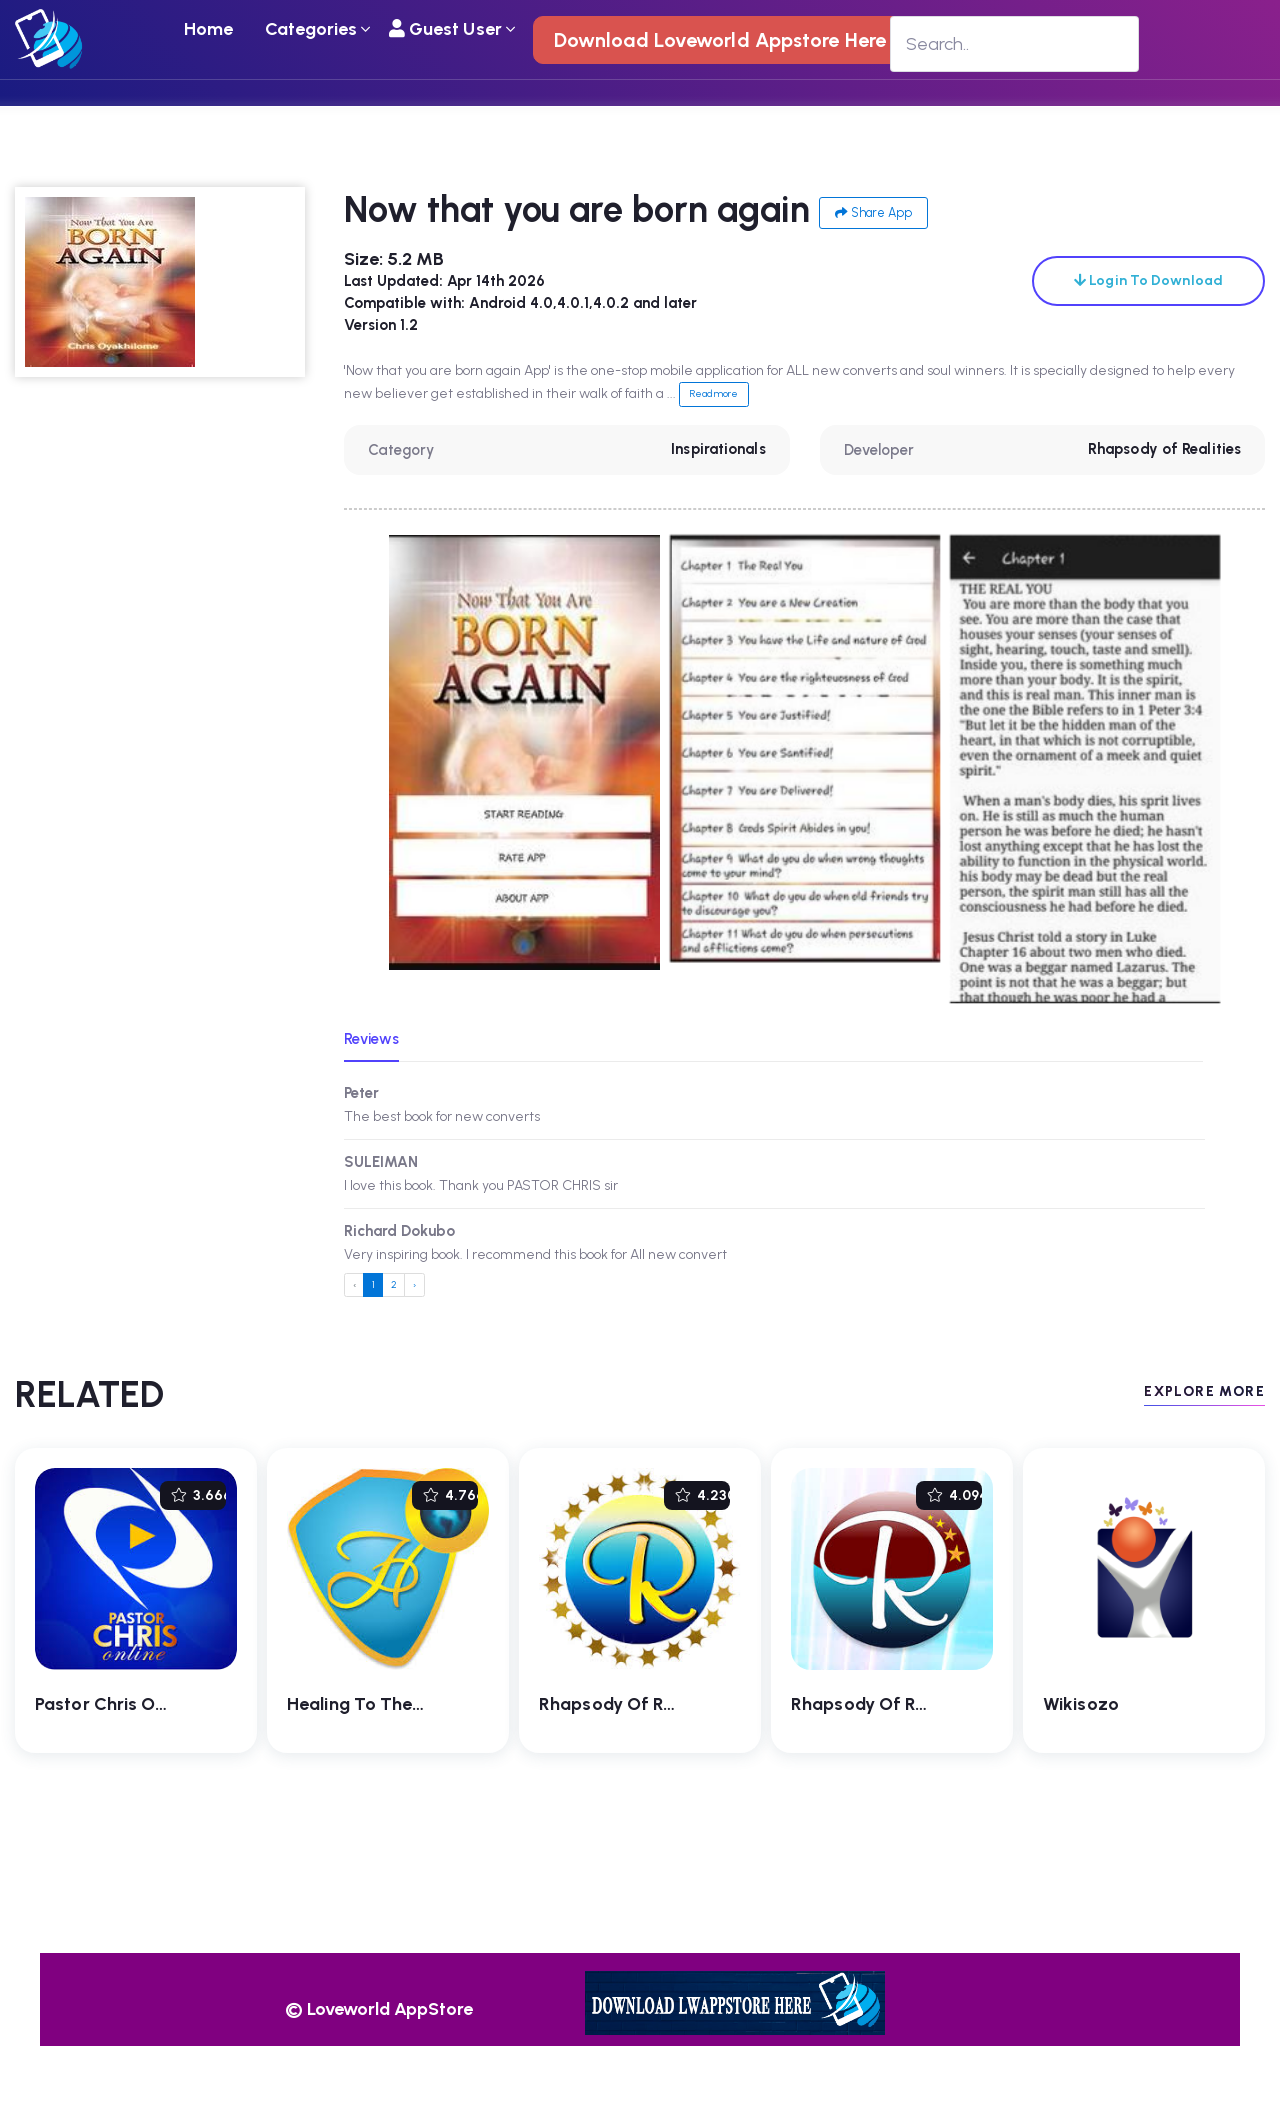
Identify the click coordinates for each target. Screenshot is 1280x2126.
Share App (873, 212)
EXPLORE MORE (1204, 1391)
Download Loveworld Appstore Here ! (725, 40)
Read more (714, 393)
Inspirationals (718, 449)
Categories (311, 29)
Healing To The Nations (384, 1704)
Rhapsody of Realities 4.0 (647, 1704)
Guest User (445, 29)
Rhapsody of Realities (1164, 449)
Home (208, 29)
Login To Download (1148, 280)
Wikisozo (1081, 1704)
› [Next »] (414, 1284)
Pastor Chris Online (114, 1704)
